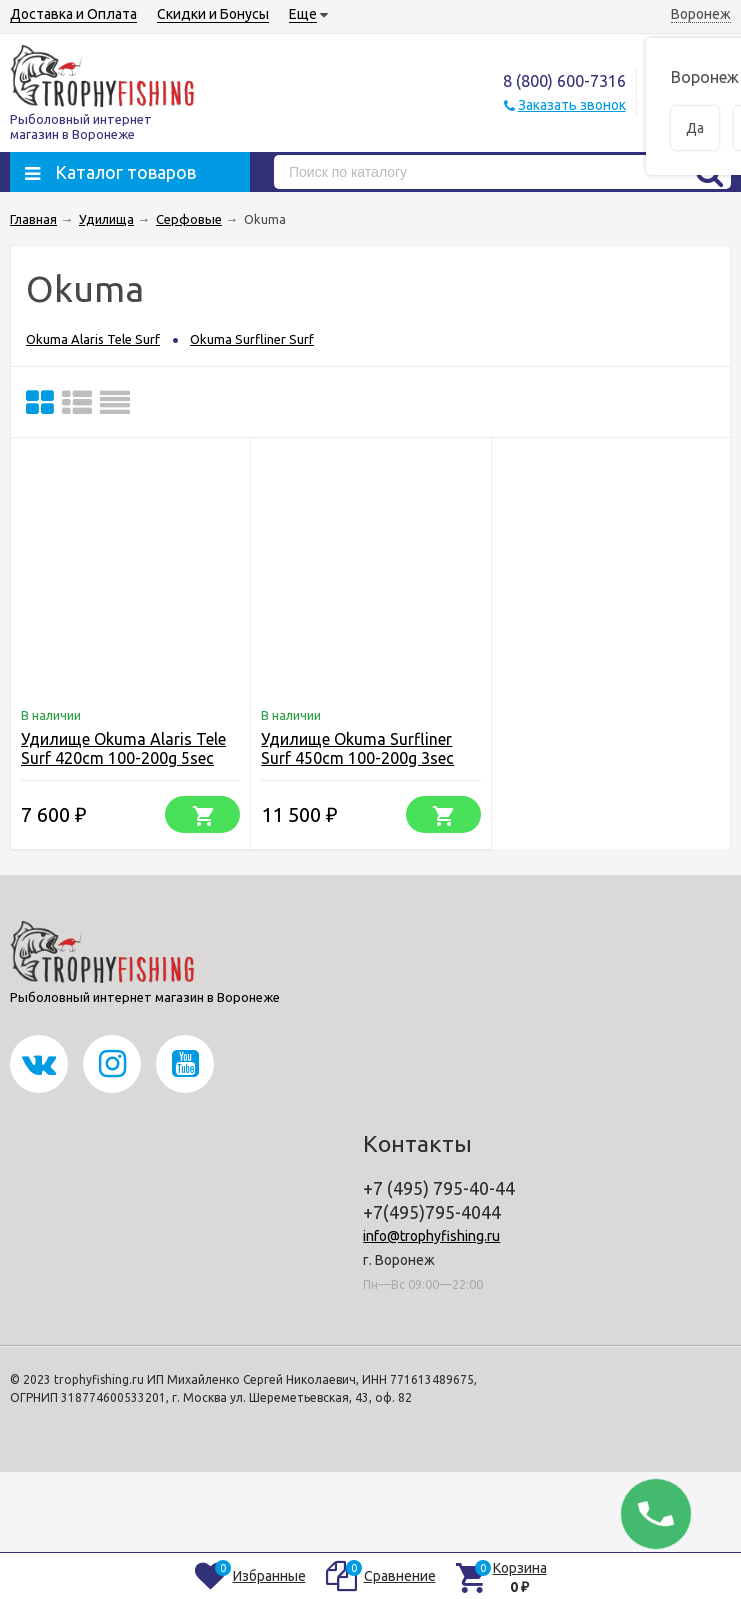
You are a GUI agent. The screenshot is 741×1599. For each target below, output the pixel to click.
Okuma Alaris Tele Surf (93, 339)
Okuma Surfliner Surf (252, 339)
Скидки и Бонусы (213, 14)
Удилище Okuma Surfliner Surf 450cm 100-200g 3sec (357, 748)
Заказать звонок (572, 105)
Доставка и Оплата (73, 14)
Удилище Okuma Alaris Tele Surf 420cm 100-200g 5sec (123, 748)
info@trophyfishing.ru (431, 1236)
